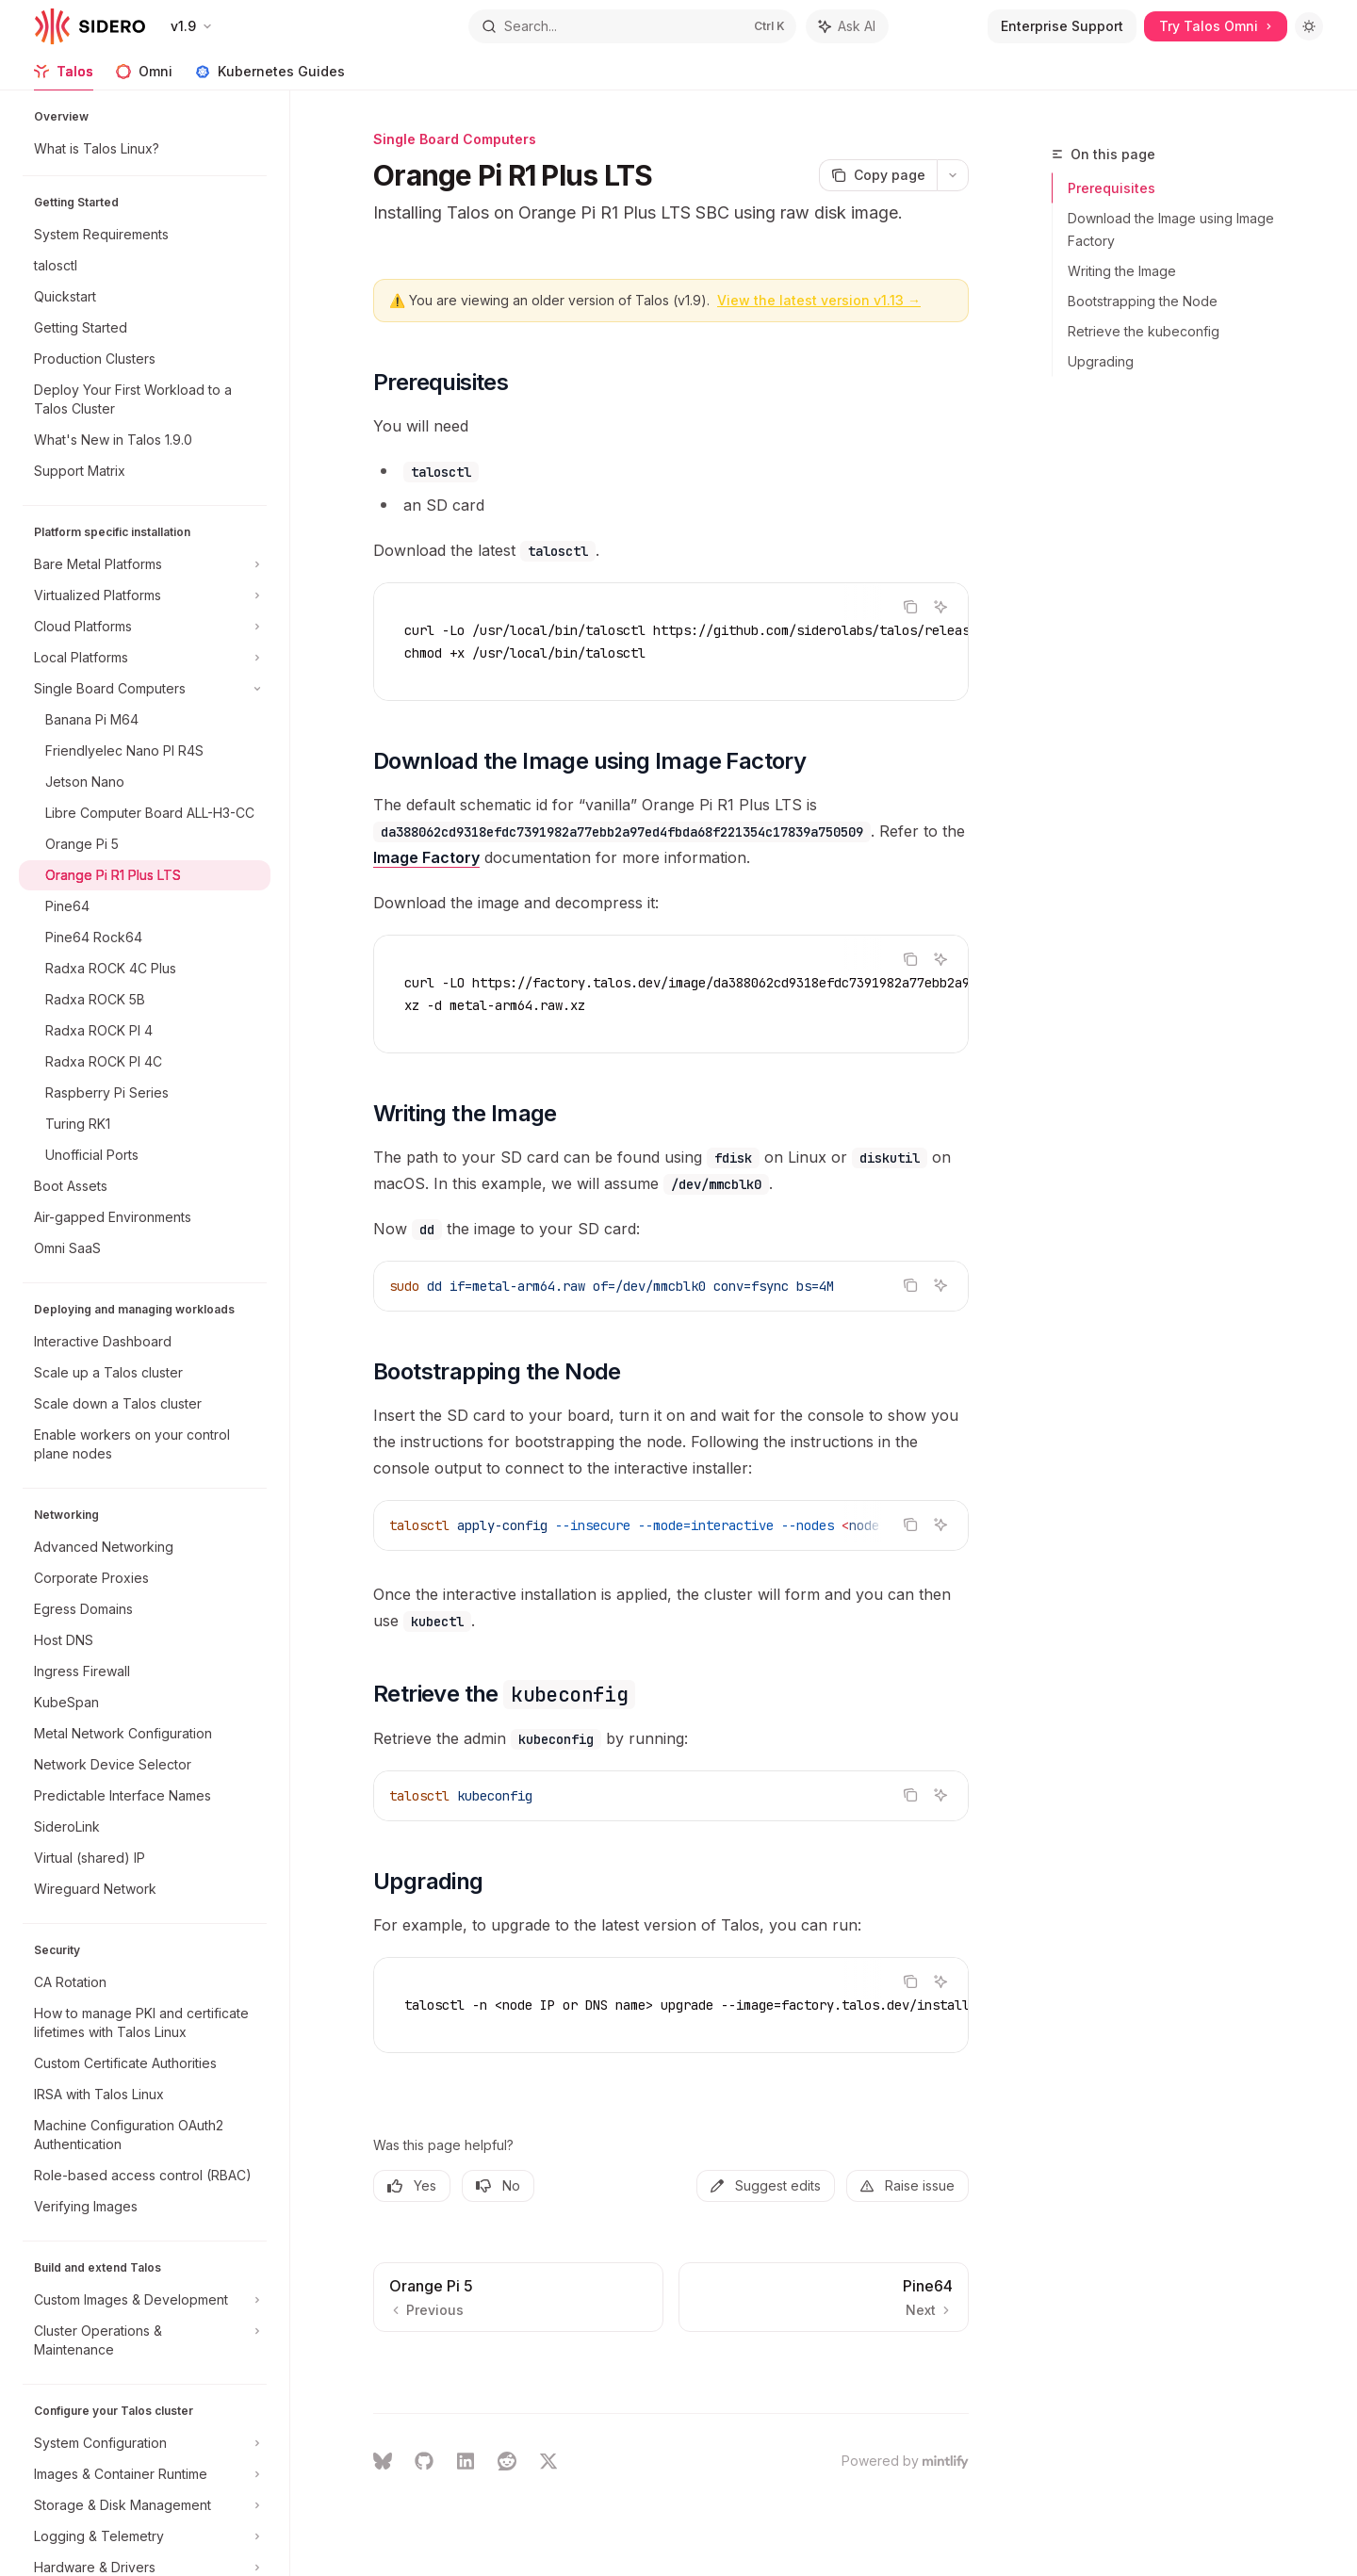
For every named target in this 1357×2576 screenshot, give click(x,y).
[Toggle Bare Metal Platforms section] (144, 564)
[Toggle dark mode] (1309, 26)
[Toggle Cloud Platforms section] (144, 626)
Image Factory (426, 857)
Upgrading (1101, 361)
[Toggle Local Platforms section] (144, 658)
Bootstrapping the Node (1143, 301)
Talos (63, 76)
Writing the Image (1122, 271)
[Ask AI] (940, 607)
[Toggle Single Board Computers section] (144, 689)
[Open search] (631, 26)
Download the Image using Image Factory (1171, 229)
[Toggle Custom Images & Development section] (144, 2300)
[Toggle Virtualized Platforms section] (144, 595)
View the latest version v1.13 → (819, 300)
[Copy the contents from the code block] (910, 607)
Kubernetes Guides (270, 76)
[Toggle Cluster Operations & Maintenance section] (144, 2340)
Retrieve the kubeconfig (1143, 331)
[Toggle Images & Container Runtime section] (144, 2474)
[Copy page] (878, 175)
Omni (144, 76)
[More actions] (953, 175)
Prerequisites (1111, 188)
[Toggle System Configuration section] (144, 2443)
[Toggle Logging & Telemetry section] (144, 2536)
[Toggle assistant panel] (847, 26)
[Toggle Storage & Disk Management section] (144, 2505)
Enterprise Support (1062, 26)
